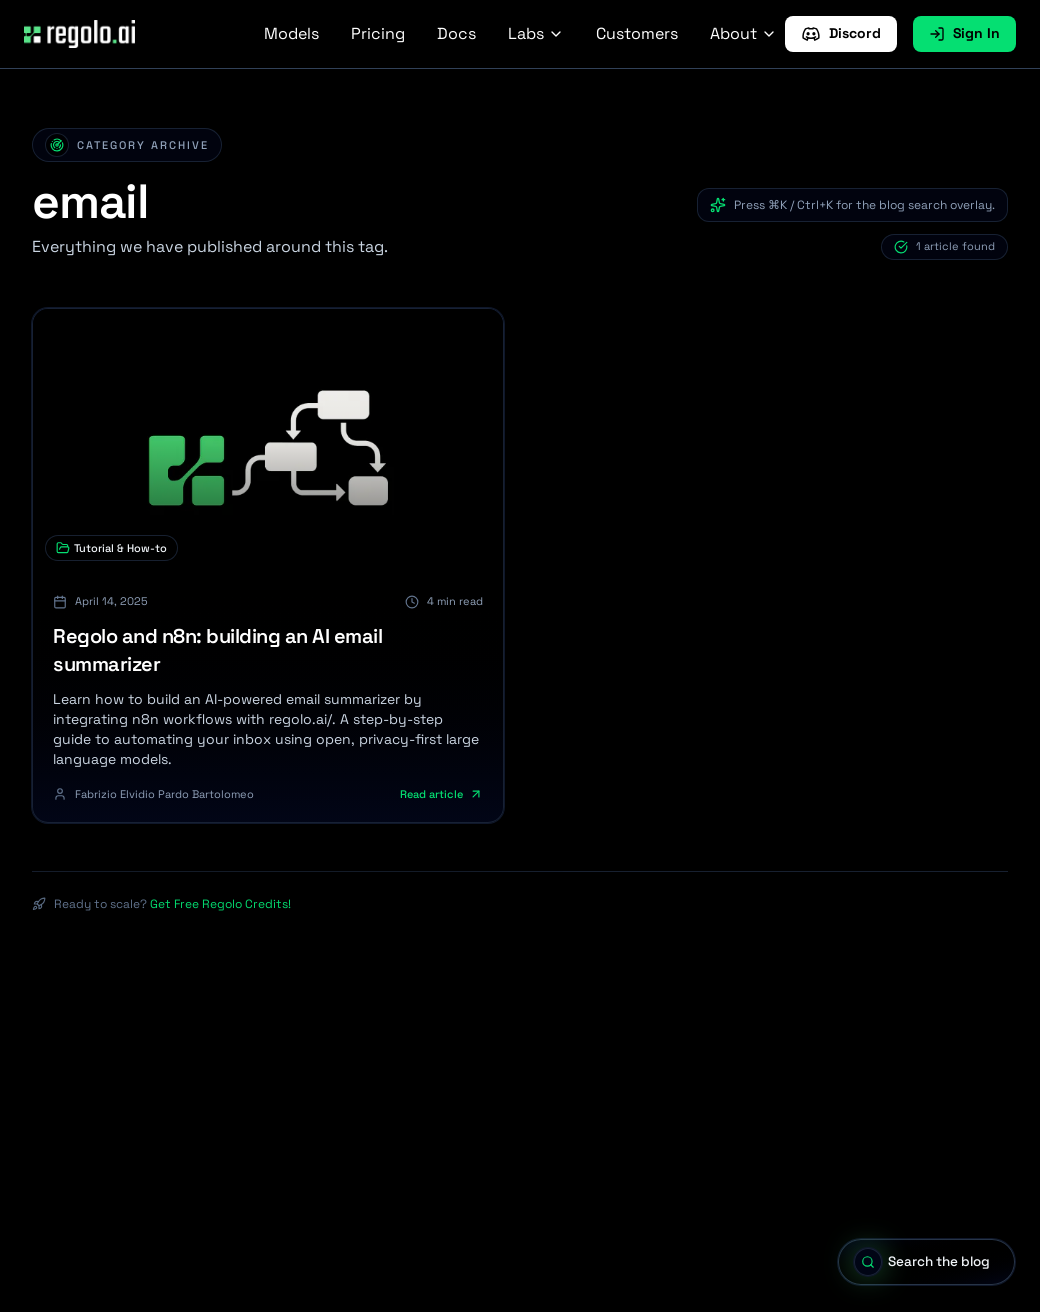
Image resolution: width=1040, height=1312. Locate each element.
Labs (536, 33)
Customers (637, 33)
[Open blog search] (919, 1261)
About (743, 33)
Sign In (964, 33)
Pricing (378, 33)
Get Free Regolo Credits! (220, 904)
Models (291, 33)
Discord (841, 34)
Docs (456, 33)
